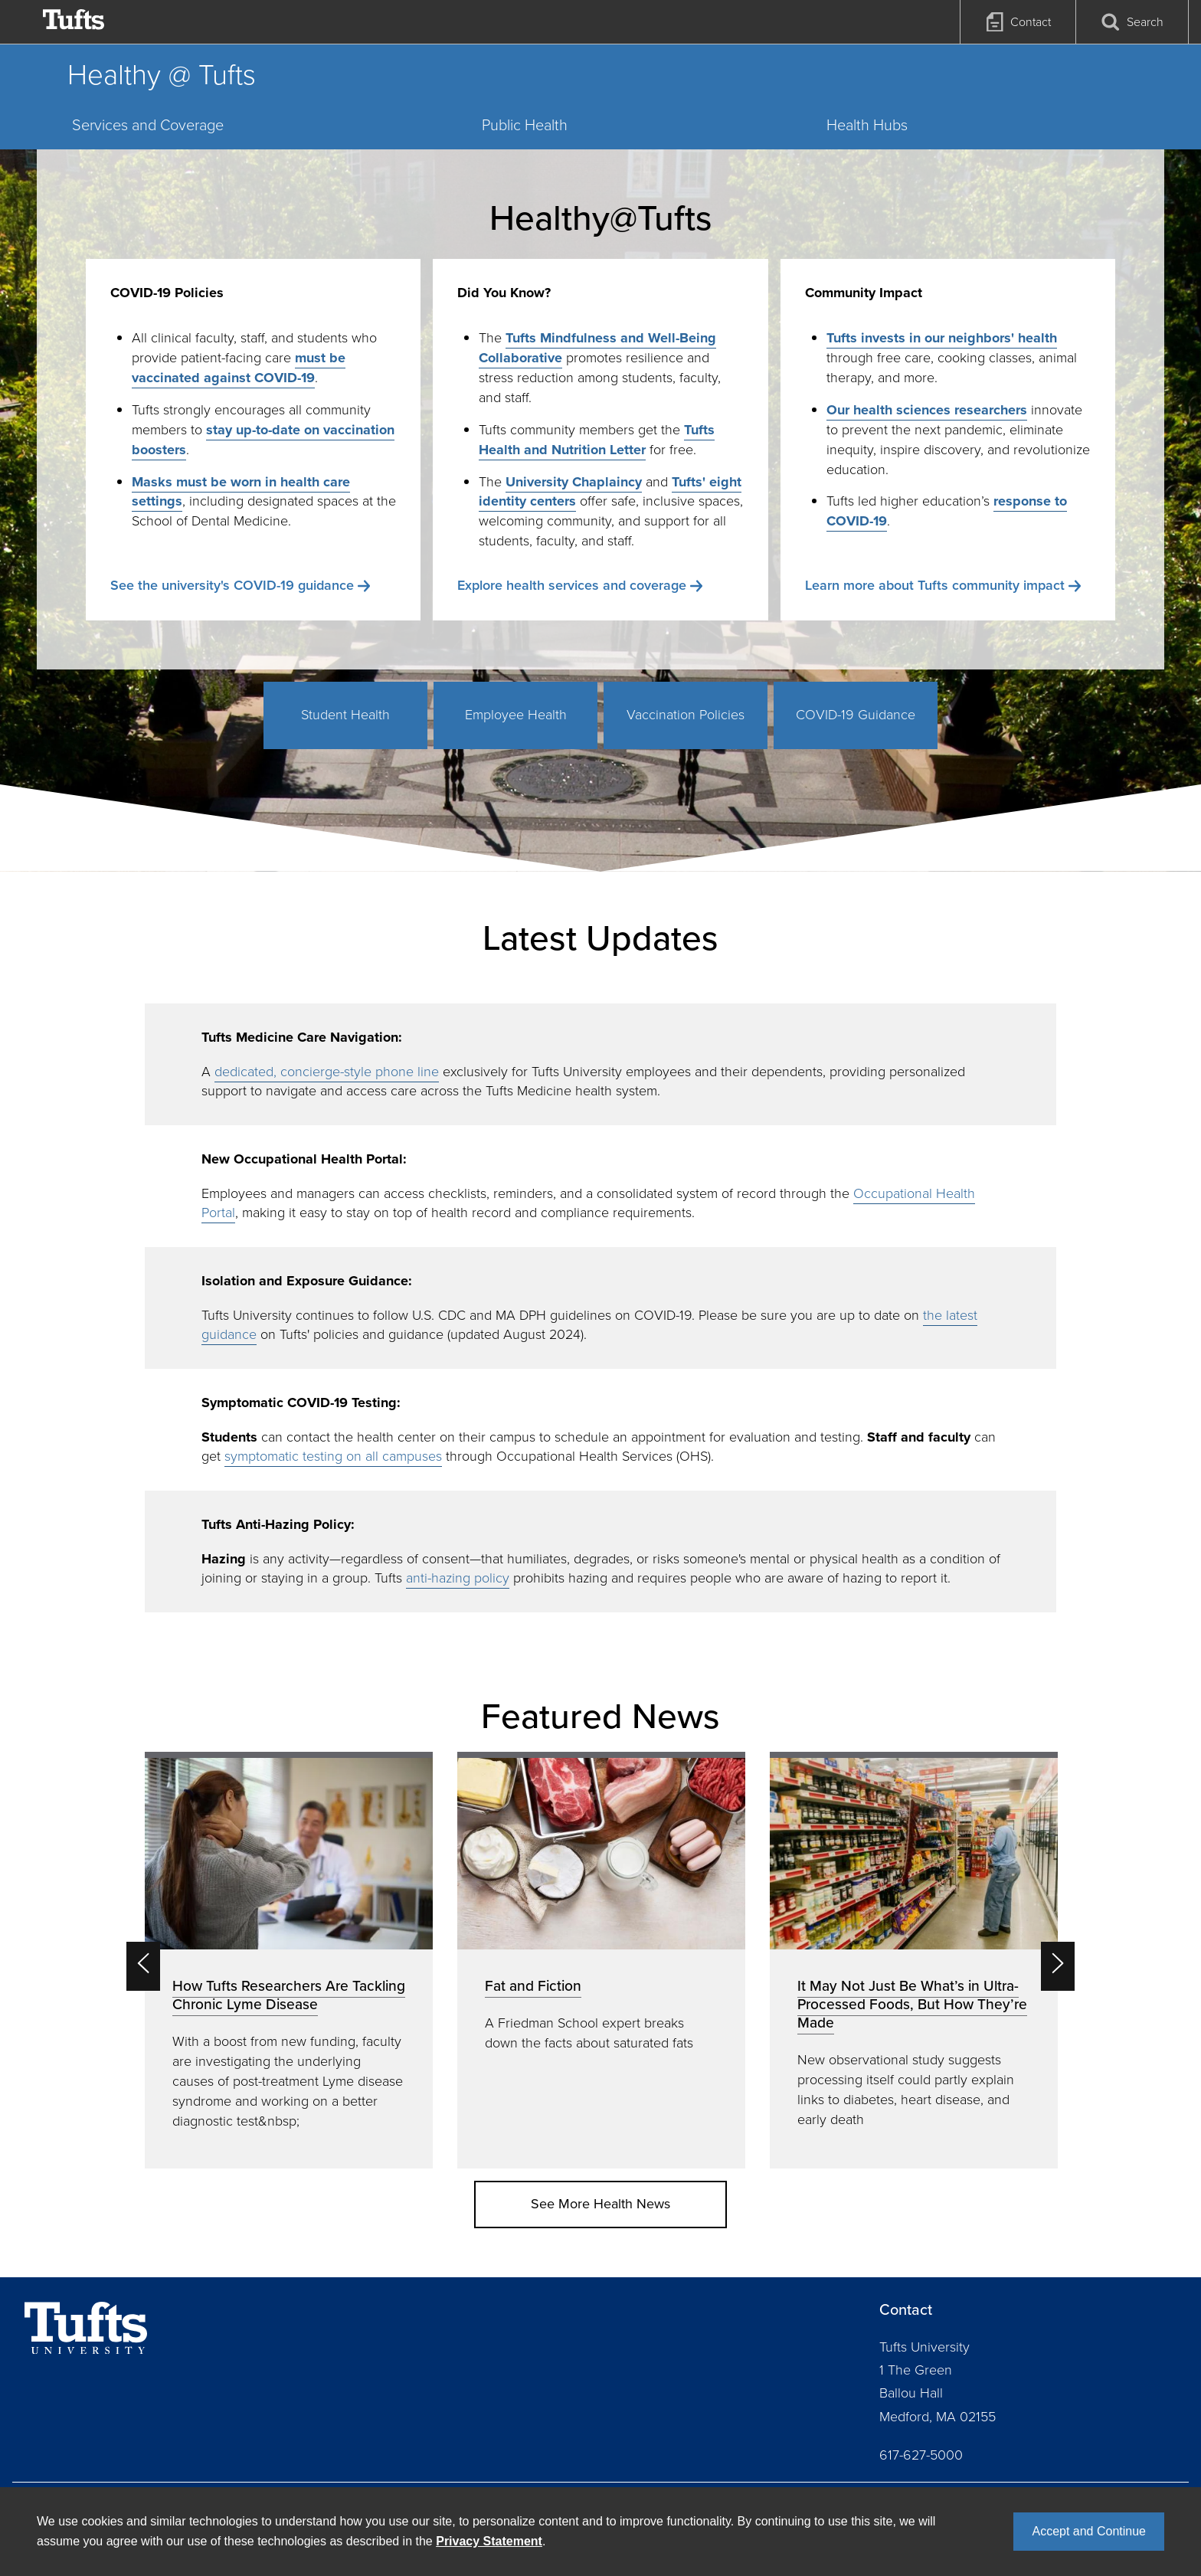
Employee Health (516, 715)
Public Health (525, 124)
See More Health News (600, 2204)
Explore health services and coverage (571, 585)
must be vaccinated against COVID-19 (238, 368)
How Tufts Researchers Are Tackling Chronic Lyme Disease (288, 1995)
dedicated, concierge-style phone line (326, 1072)
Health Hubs (867, 124)
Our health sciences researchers (926, 410)
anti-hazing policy (457, 1578)
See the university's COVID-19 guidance (232, 585)
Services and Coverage (148, 124)
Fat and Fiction (533, 1986)
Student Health (345, 715)
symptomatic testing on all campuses (333, 1456)
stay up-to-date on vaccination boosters (263, 440)
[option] (289, 1960)
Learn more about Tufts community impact (935, 585)
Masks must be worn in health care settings (241, 492)
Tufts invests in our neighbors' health (941, 338)
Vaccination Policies (685, 715)
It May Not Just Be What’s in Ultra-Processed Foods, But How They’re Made (912, 2004)
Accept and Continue (1089, 2531)
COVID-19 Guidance (855, 715)
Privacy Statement (489, 2541)
